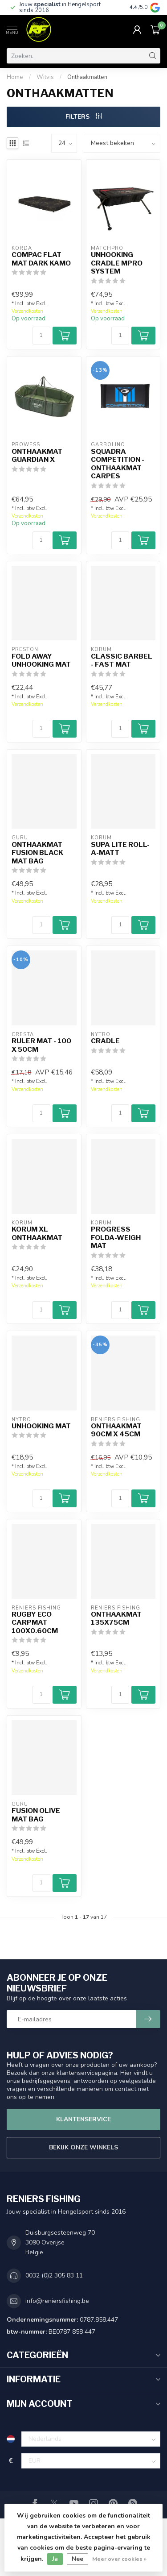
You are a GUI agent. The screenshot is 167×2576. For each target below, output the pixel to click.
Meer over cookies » (119, 2559)
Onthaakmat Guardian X (37, 456)
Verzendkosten (27, 311)
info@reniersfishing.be (57, 2301)
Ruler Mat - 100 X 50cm (41, 1045)
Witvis (45, 77)
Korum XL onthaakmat (37, 1233)
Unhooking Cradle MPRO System (117, 263)
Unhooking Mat (41, 1426)
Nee (77, 2559)
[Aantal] (41, 335)
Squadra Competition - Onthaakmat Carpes (117, 464)
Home (15, 77)
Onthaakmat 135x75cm (116, 1618)
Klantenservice (83, 2119)
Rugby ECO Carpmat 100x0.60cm (35, 1622)
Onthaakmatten (87, 77)
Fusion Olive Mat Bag (36, 1815)
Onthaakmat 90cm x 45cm (116, 1430)
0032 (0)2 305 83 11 (54, 2275)
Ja (55, 2559)
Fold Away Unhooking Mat (41, 660)
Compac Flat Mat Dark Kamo (41, 259)
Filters (83, 116)
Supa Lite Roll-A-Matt (120, 849)
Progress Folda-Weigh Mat (116, 1237)
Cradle (105, 1041)
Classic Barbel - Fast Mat (121, 660)
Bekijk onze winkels (83, 2147)
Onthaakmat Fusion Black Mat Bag (37, 853)
